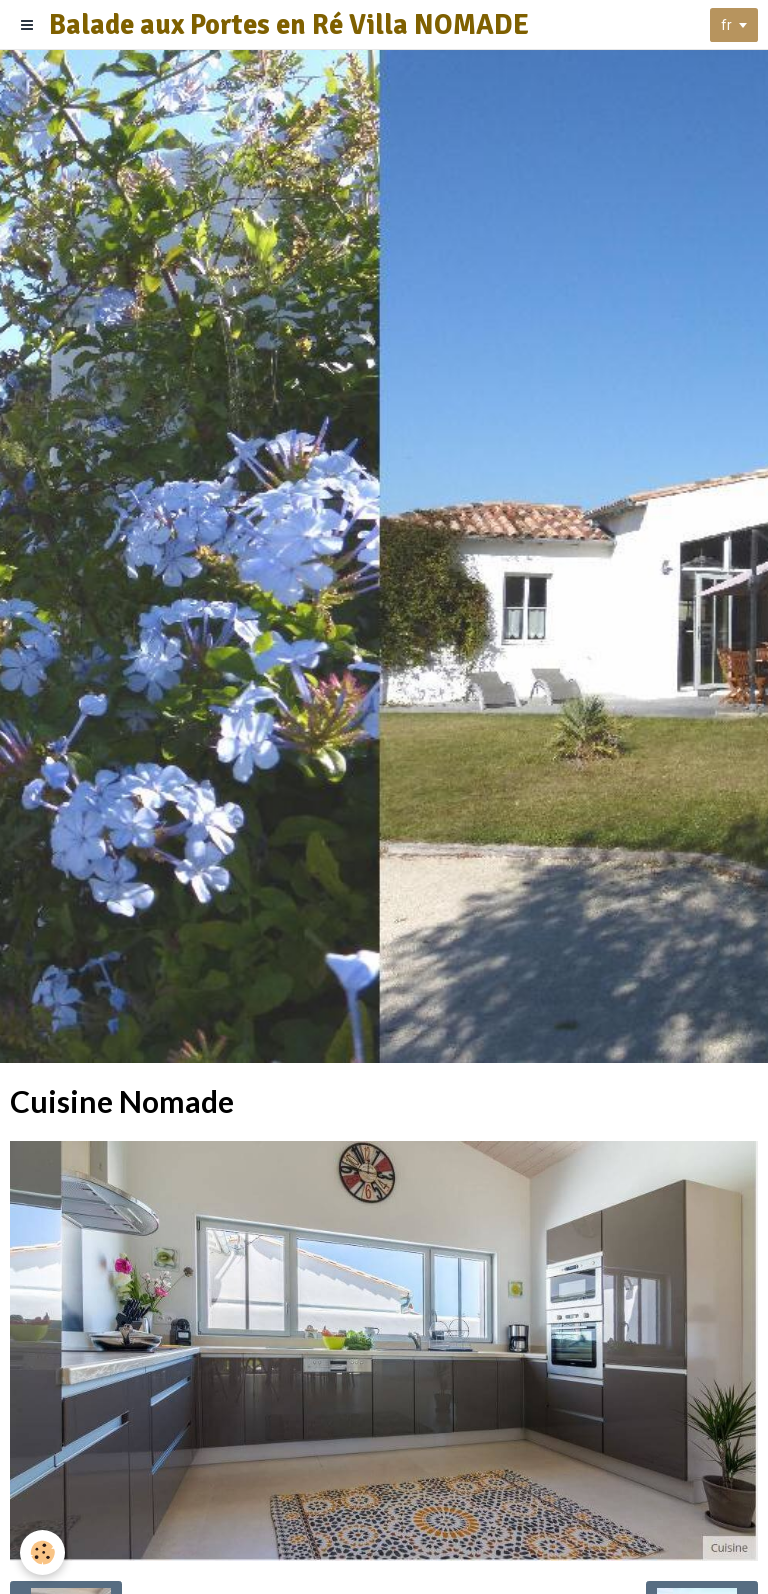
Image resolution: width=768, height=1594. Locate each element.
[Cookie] (42, 1552)
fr (726, 25)
